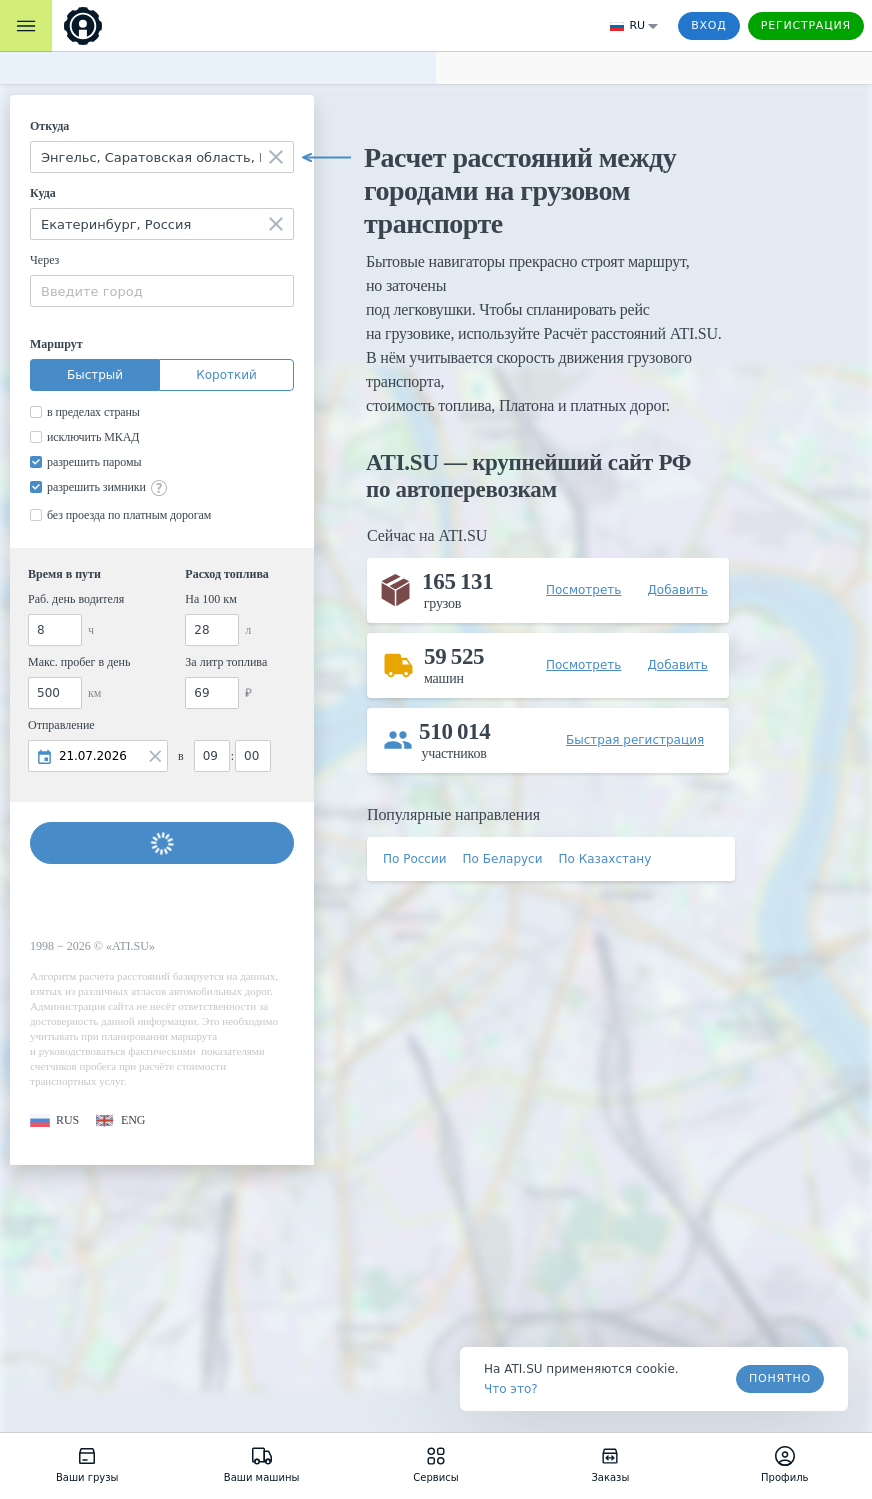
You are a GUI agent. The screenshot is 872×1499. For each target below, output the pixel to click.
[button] (54, 1120)
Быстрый (95, 375)
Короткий (226, 375)
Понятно (780, 1378)
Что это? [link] (511, 1389)
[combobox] (162, 157)
